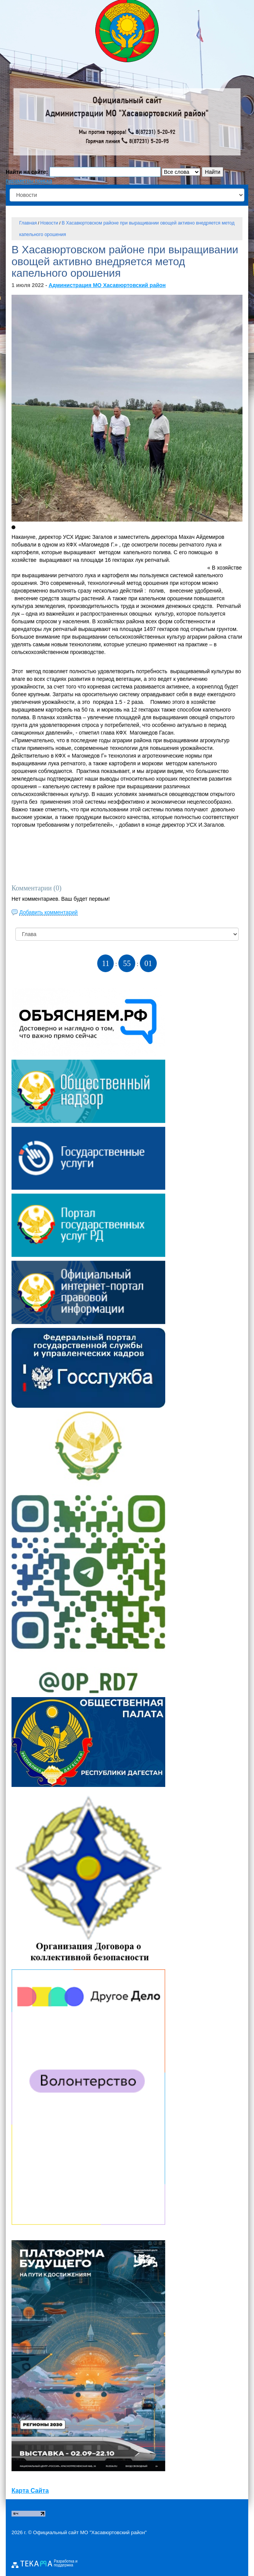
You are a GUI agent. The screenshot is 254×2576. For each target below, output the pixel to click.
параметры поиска (29, 181)
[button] (13, 527)
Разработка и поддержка (66, 2563)
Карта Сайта (30, 2490)
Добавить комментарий (48, 912)
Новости (49, 223)
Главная (28, 223)
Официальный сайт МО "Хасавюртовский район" (90, 2532)
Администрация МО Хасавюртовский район (107, 285)
